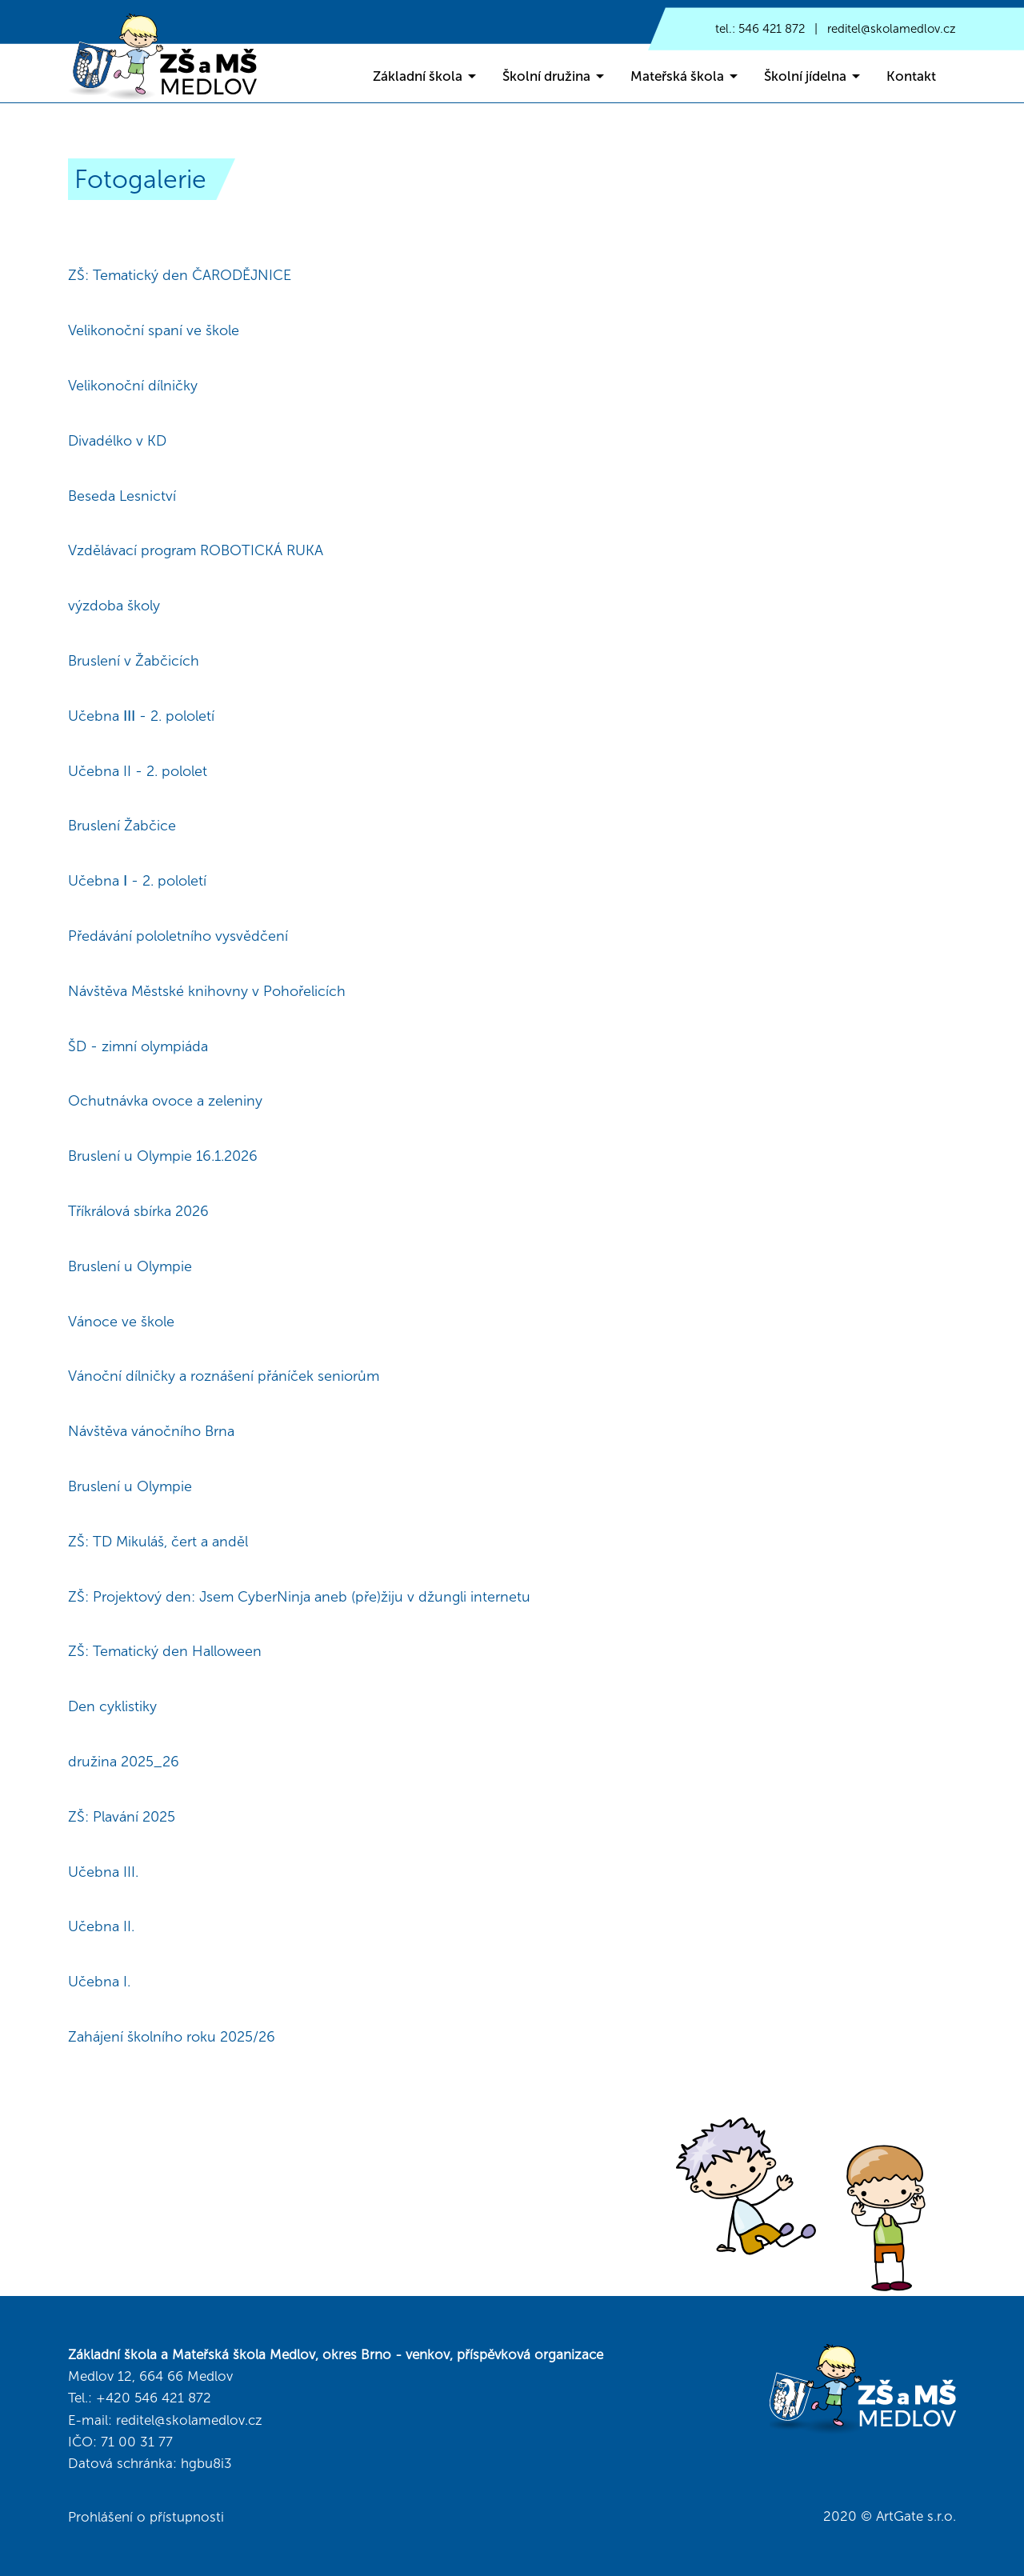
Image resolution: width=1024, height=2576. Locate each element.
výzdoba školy (114, 605)
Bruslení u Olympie (130, 1266)
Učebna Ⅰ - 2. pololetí (137, 881)
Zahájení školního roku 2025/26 (171, 2037)
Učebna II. (101, 1926)
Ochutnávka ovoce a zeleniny (165, 1101)
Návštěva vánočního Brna (151, 1431)
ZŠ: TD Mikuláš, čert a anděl (158, 1541)
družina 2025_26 (123, 1761)
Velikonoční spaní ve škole (153, 330)
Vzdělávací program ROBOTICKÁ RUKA (195, 550)
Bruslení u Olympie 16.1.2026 (163, 1156)
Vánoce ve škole (121, 1321)
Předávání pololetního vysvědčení (178, 936)
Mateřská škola (677, 76)
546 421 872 (771, 29)
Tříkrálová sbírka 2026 (138, 1211)
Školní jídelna (805, 76)
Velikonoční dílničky (133, 385)
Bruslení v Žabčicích (133, 661)
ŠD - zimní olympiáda (138, 1046)
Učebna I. (99, 1981)
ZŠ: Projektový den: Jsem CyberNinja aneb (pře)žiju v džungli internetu (299, 1597)
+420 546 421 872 (153, 2398)
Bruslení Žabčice (122, 825)
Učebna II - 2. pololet (137, 771)
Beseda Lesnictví (122, 496)
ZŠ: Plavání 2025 (121, 1817)
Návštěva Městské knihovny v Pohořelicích (207, 991)
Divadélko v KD (117, 441)
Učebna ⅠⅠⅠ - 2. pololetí (141, 716)
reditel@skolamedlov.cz (891, 29)
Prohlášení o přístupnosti (146, 2517)
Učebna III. (103, 1872)
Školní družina (546, 76)
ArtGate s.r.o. (916, 2516)
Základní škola (417, 76)
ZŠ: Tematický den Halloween (165, 1651)
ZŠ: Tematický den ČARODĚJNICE (179, 275)
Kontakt (911, 76)
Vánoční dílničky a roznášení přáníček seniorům (223, 1376)
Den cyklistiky (112, 1706)
